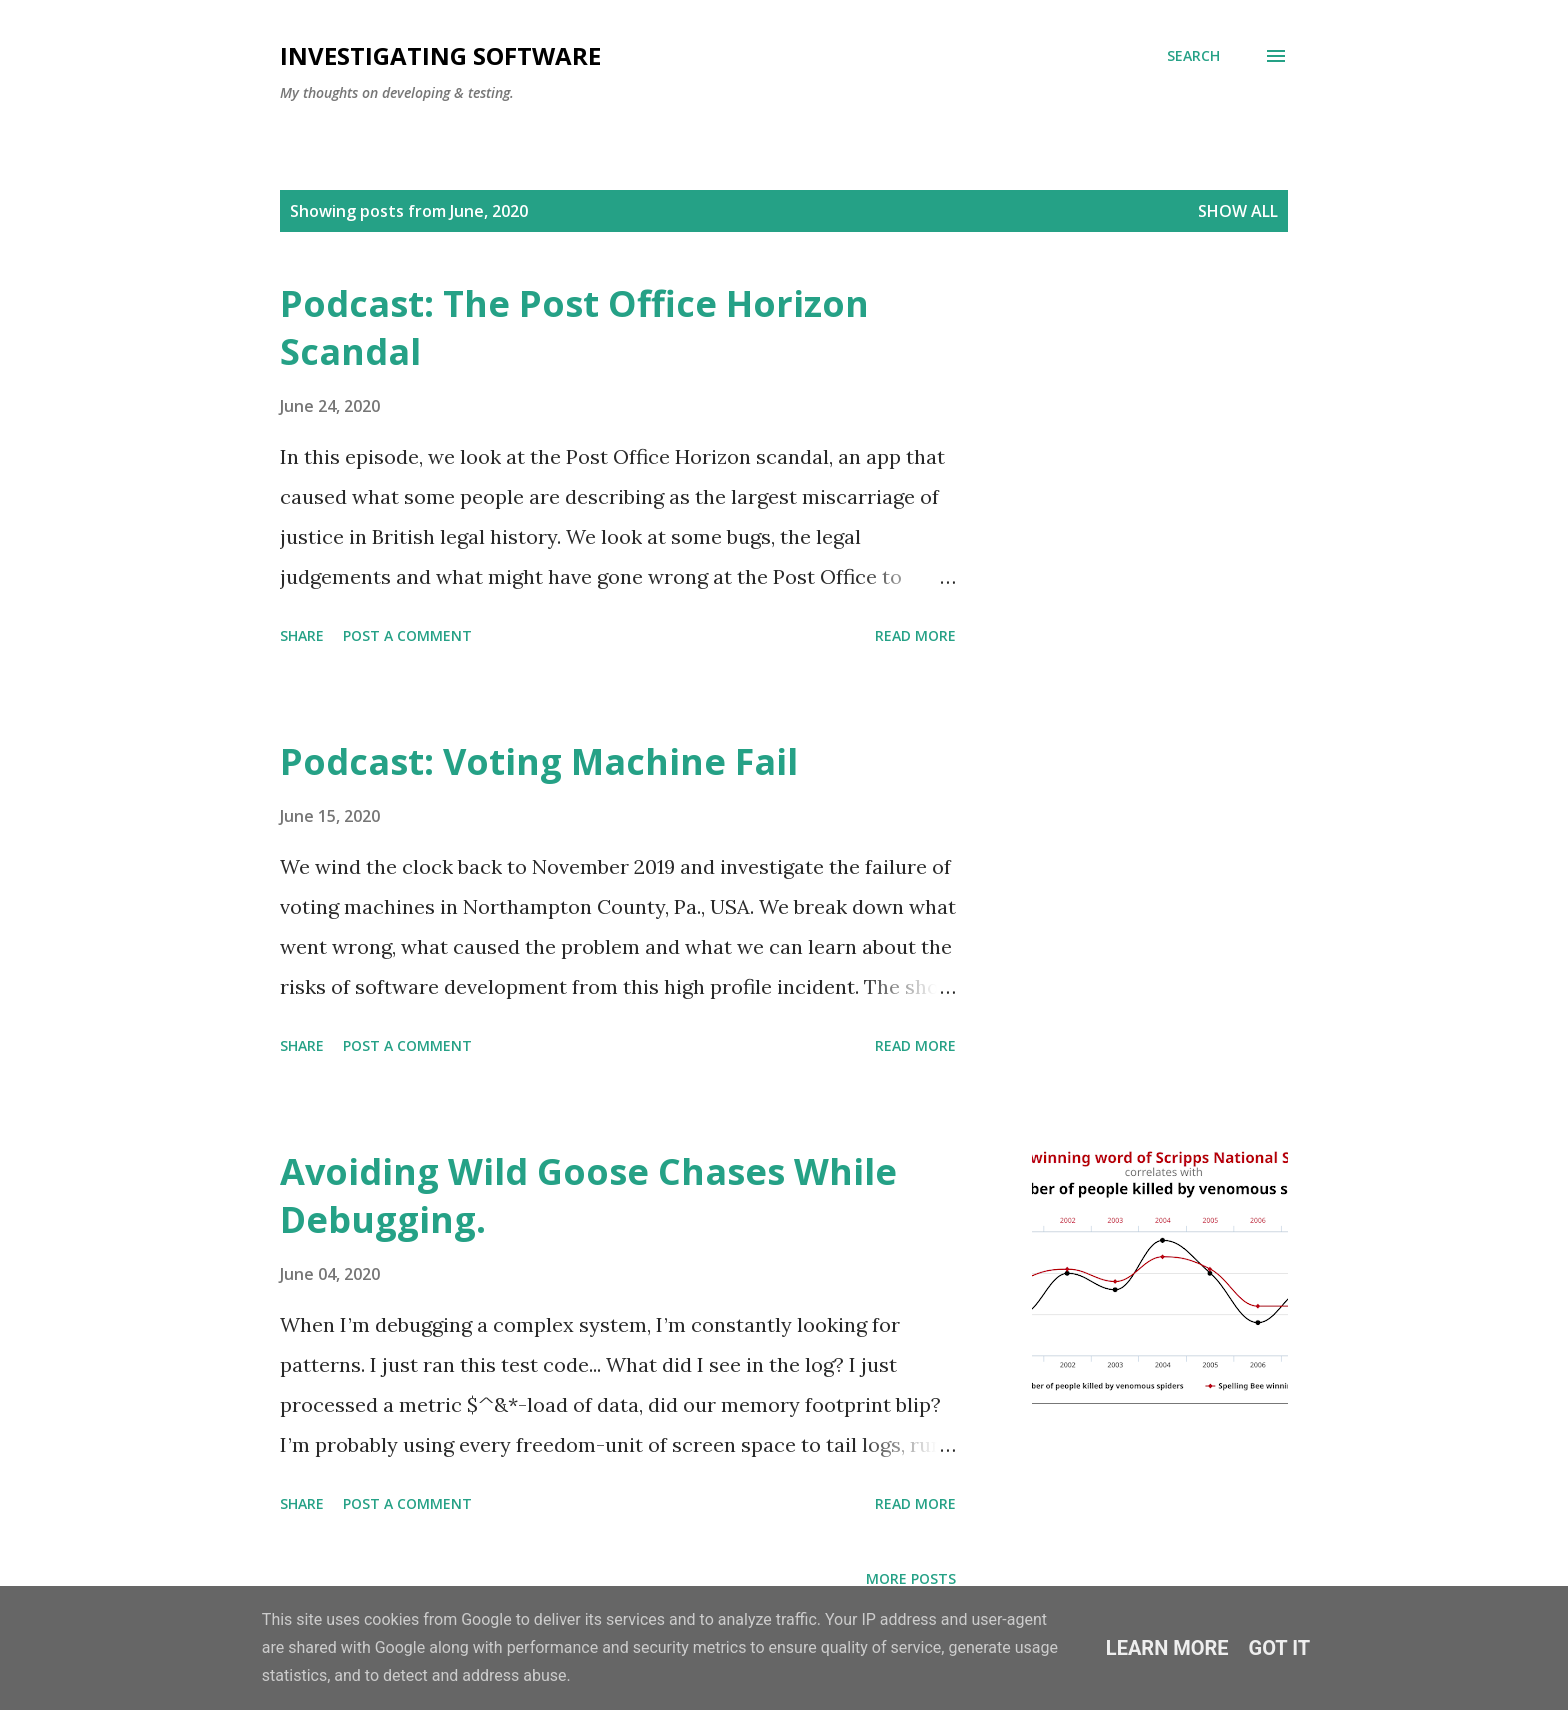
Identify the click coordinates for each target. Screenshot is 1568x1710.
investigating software (440, 55)
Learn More (1167, 1648)
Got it (1280, 1648)
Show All (1238, 211)
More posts (911, 1578)
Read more (915, 635)
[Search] (1193, 56)
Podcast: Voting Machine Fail (539, 761)
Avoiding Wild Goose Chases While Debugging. (588, 1195)
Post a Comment (407, 635)
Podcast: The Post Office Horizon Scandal (574, 327)
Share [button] (302, 635)
